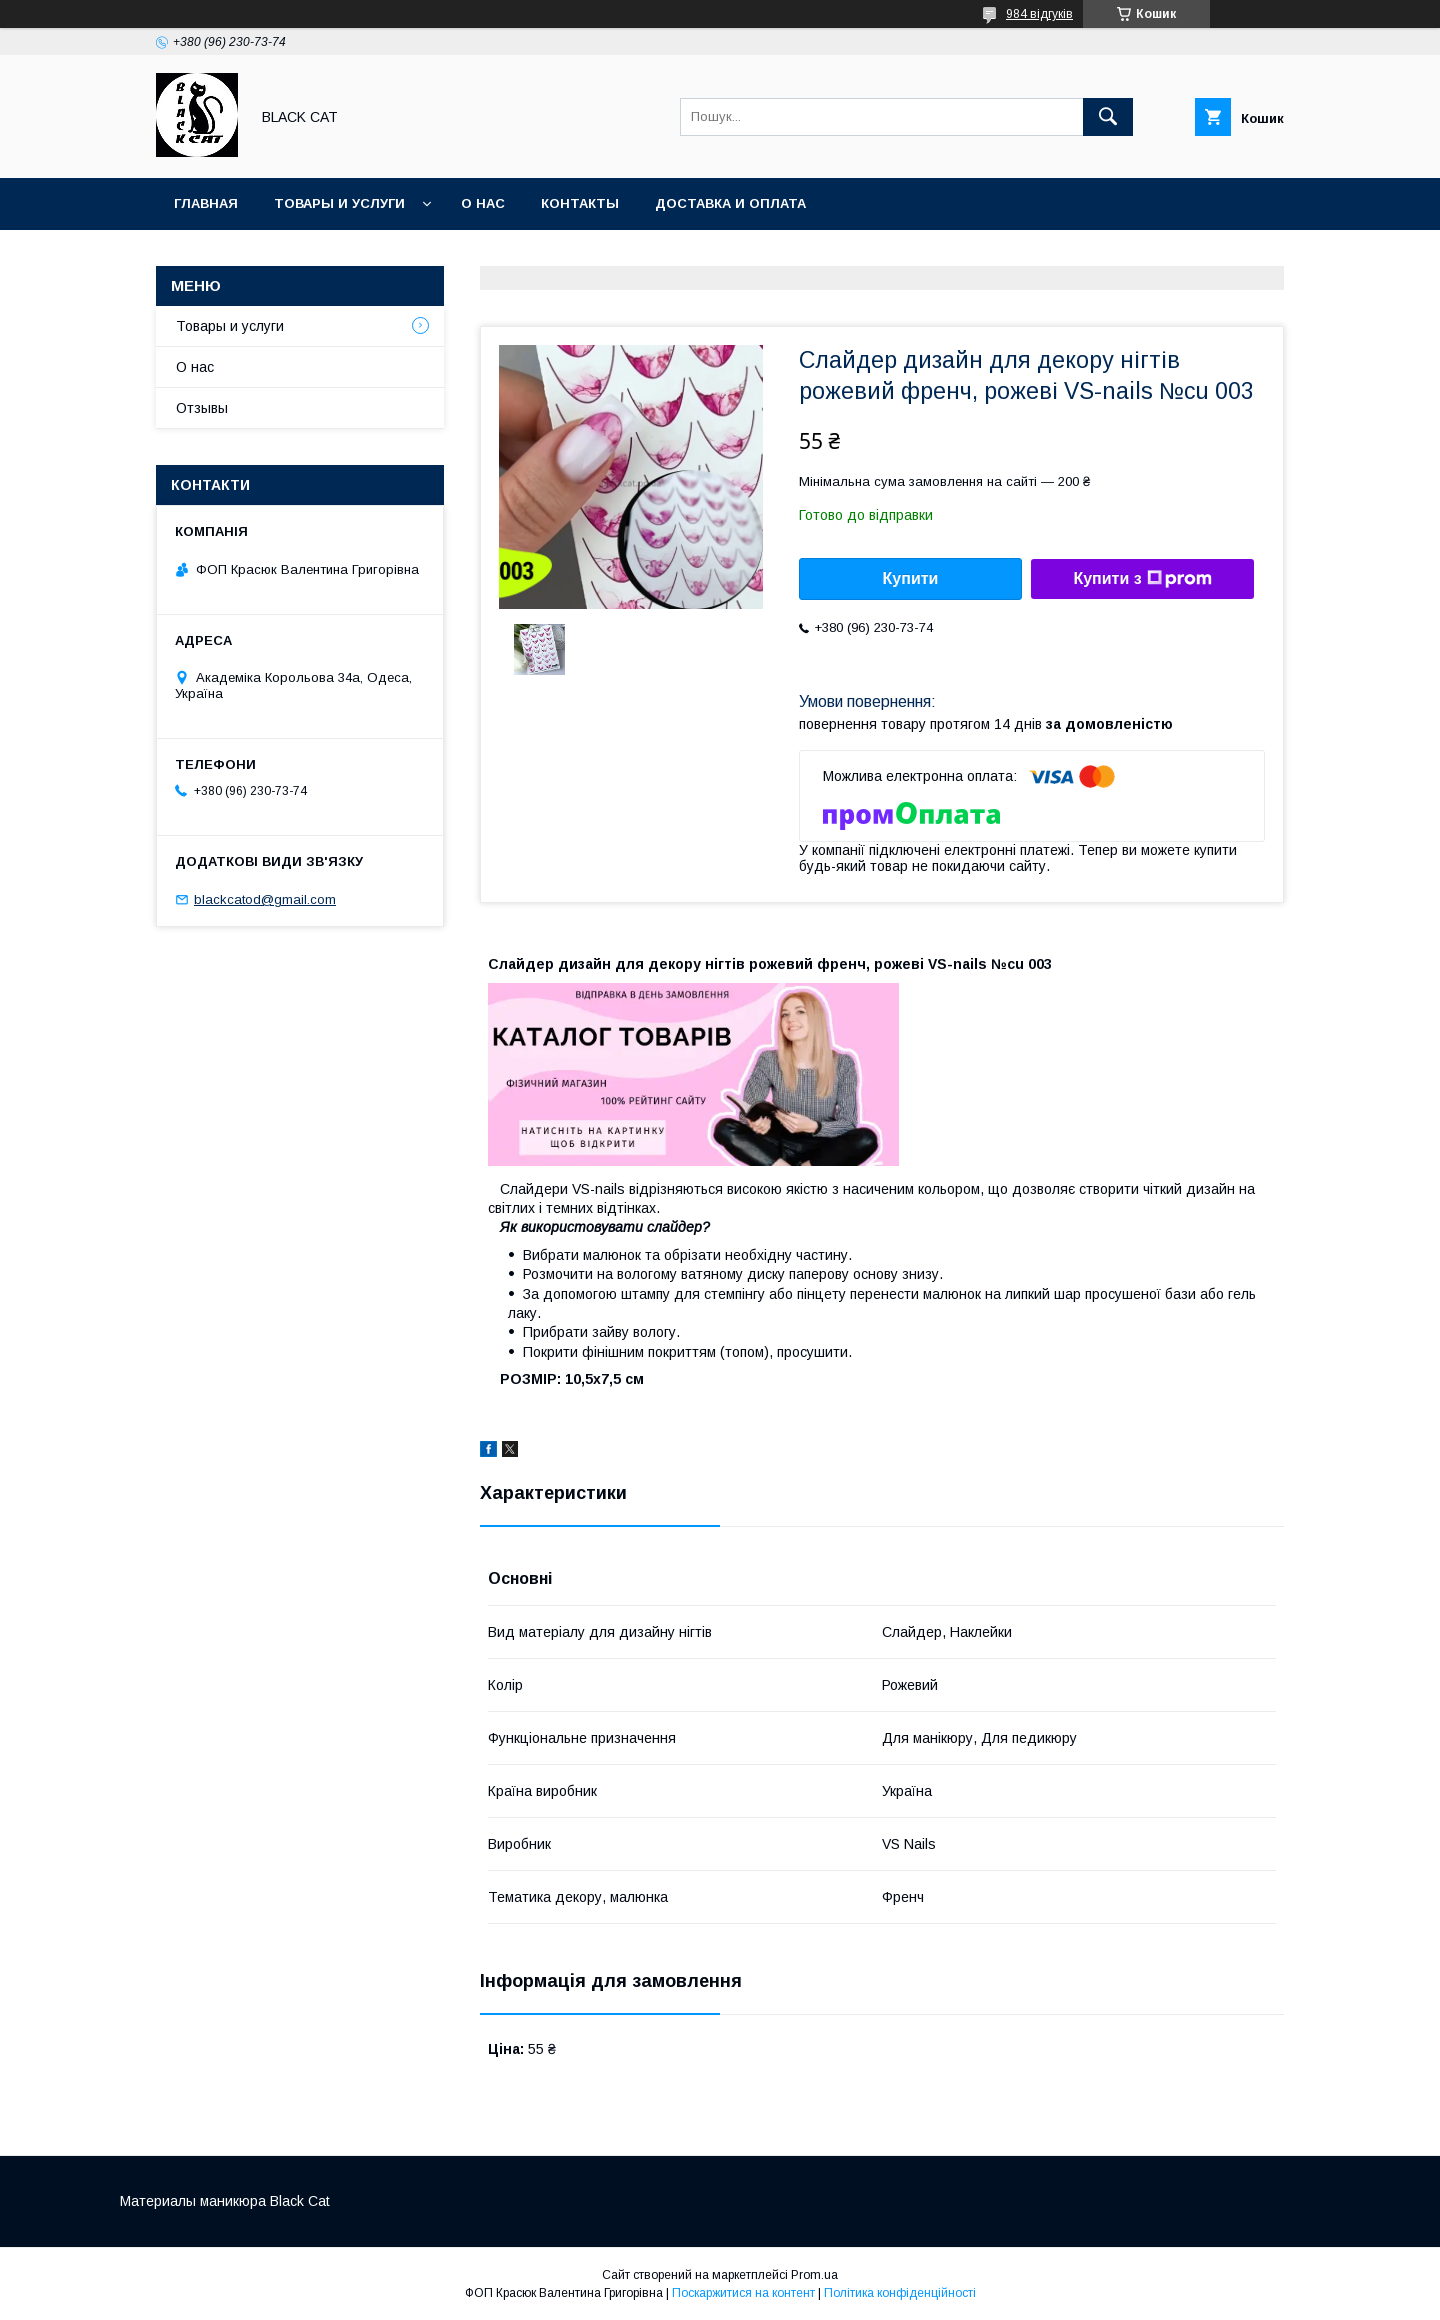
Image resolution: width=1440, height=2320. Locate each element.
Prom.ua (814, 2275)
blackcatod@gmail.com (265, 899)
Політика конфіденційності (900, 2293)
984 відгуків (1039, 14)
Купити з (1142, 579)
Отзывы (202, 408)
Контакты (580, 203)
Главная (206, 203)
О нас (483, 203)
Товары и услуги (339, 203)
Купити (911, 578)
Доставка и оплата (730, 203)
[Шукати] (1108, 117)
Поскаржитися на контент (743, 2293)
